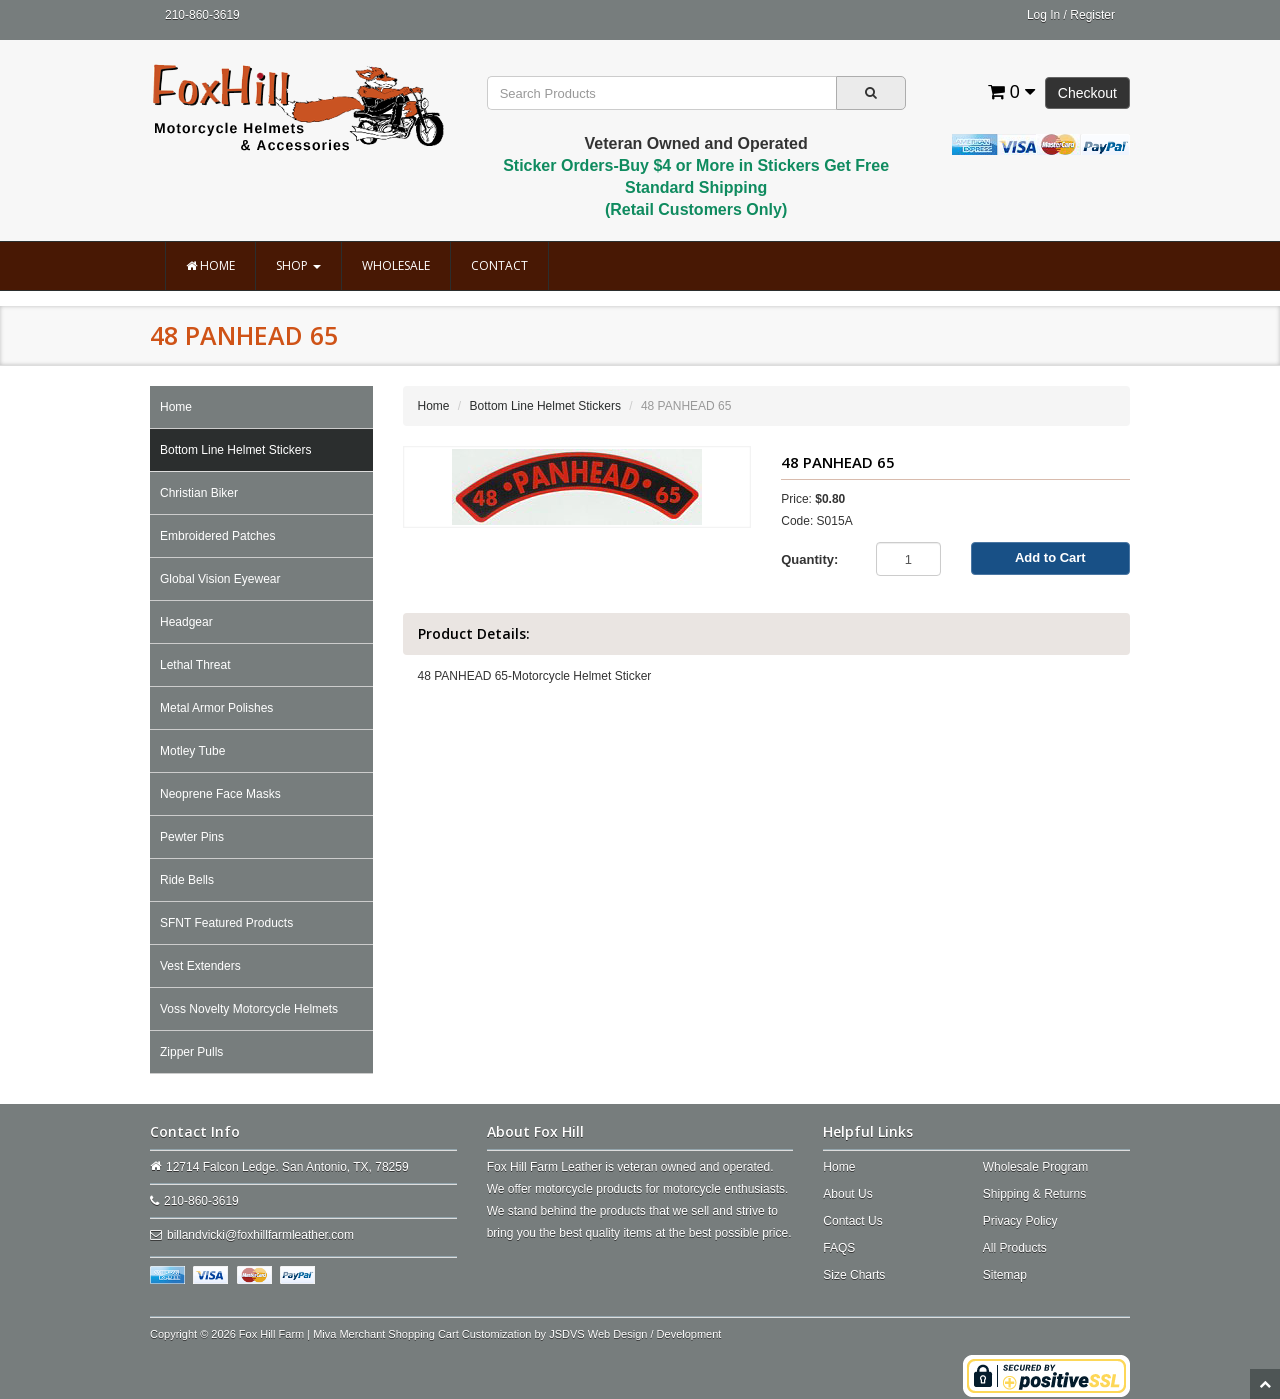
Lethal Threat (195, 665)
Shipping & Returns (1034, 1194)
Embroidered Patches (217, 536)
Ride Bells (187, 880)
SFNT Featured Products (226, 923)
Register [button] (1092, 15)
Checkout (1087, 93)
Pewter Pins (192, 837)
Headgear (186, 622)
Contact (499, 265)
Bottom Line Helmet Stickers (235, 450)
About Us (847, 1194)
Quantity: (809, 559)
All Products (1015, 1248)
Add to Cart (1050, 557)
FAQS (839, 1248)
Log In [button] (1043, 15)
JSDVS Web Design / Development (635, 1334)
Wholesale (396, 265)
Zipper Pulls (191, 1052)
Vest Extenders (200, 966)
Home (210, 265)
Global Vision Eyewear (220, 579)
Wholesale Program (1035, 1167)
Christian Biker (199, 493)
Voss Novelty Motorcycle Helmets (249, 1009)
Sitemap (1005, 1275)
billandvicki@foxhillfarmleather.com (260, 1235)
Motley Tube (192, 751)
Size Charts (854, 1275)
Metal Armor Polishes (216, 708)
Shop (298, 265)
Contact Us (852, 1221)
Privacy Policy (1020, 1221)
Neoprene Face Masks (220, 794)
